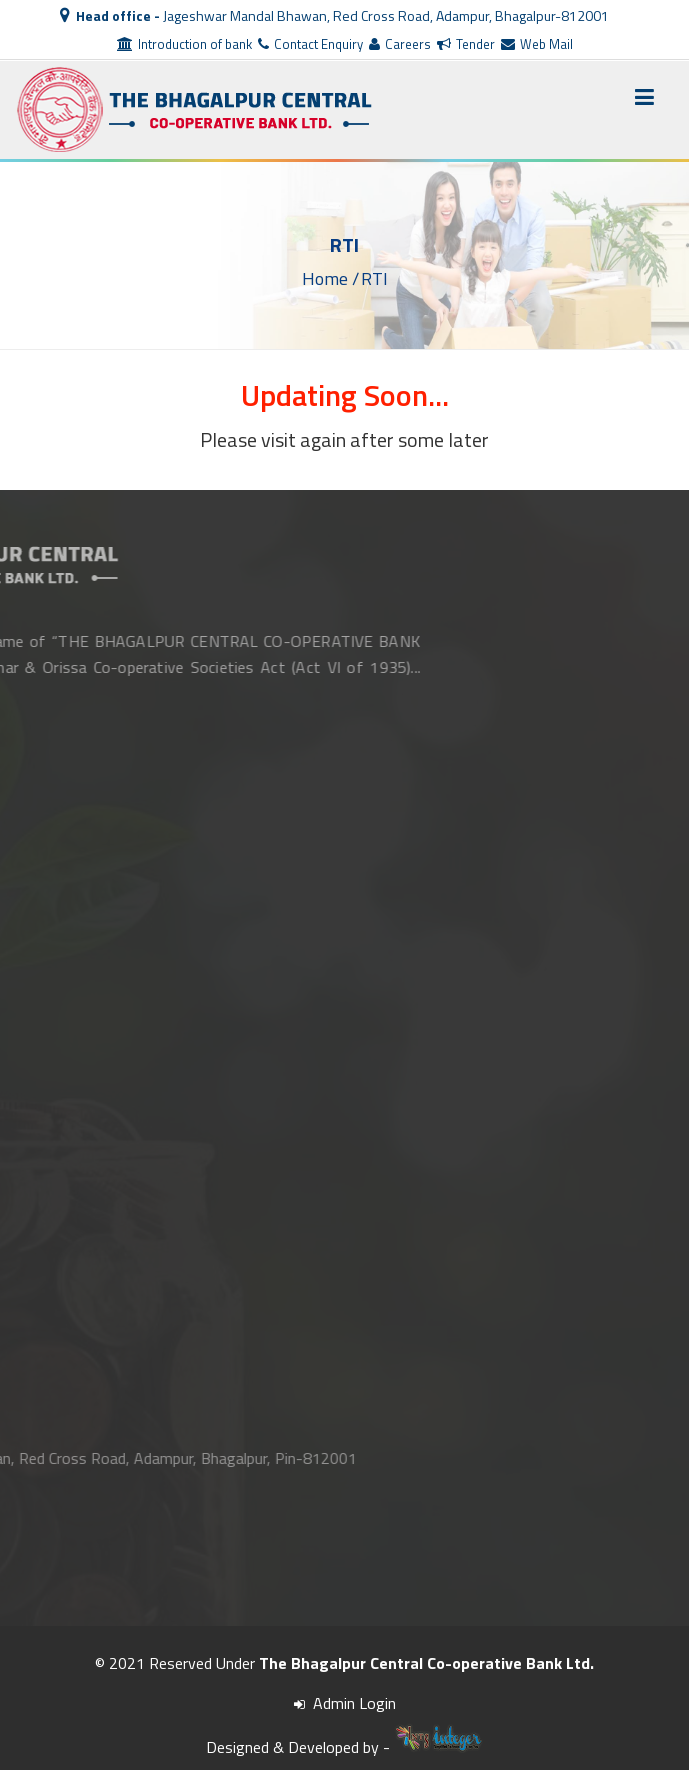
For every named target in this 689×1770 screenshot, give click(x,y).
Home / (330, 277)
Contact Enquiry (310, 44)
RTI (374, 277)
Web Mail (537, 44)
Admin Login (345, 1703)
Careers (400, 44)
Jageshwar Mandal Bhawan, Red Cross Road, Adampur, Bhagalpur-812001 (334, 15)
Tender (466, 44)
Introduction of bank (184, 44)
